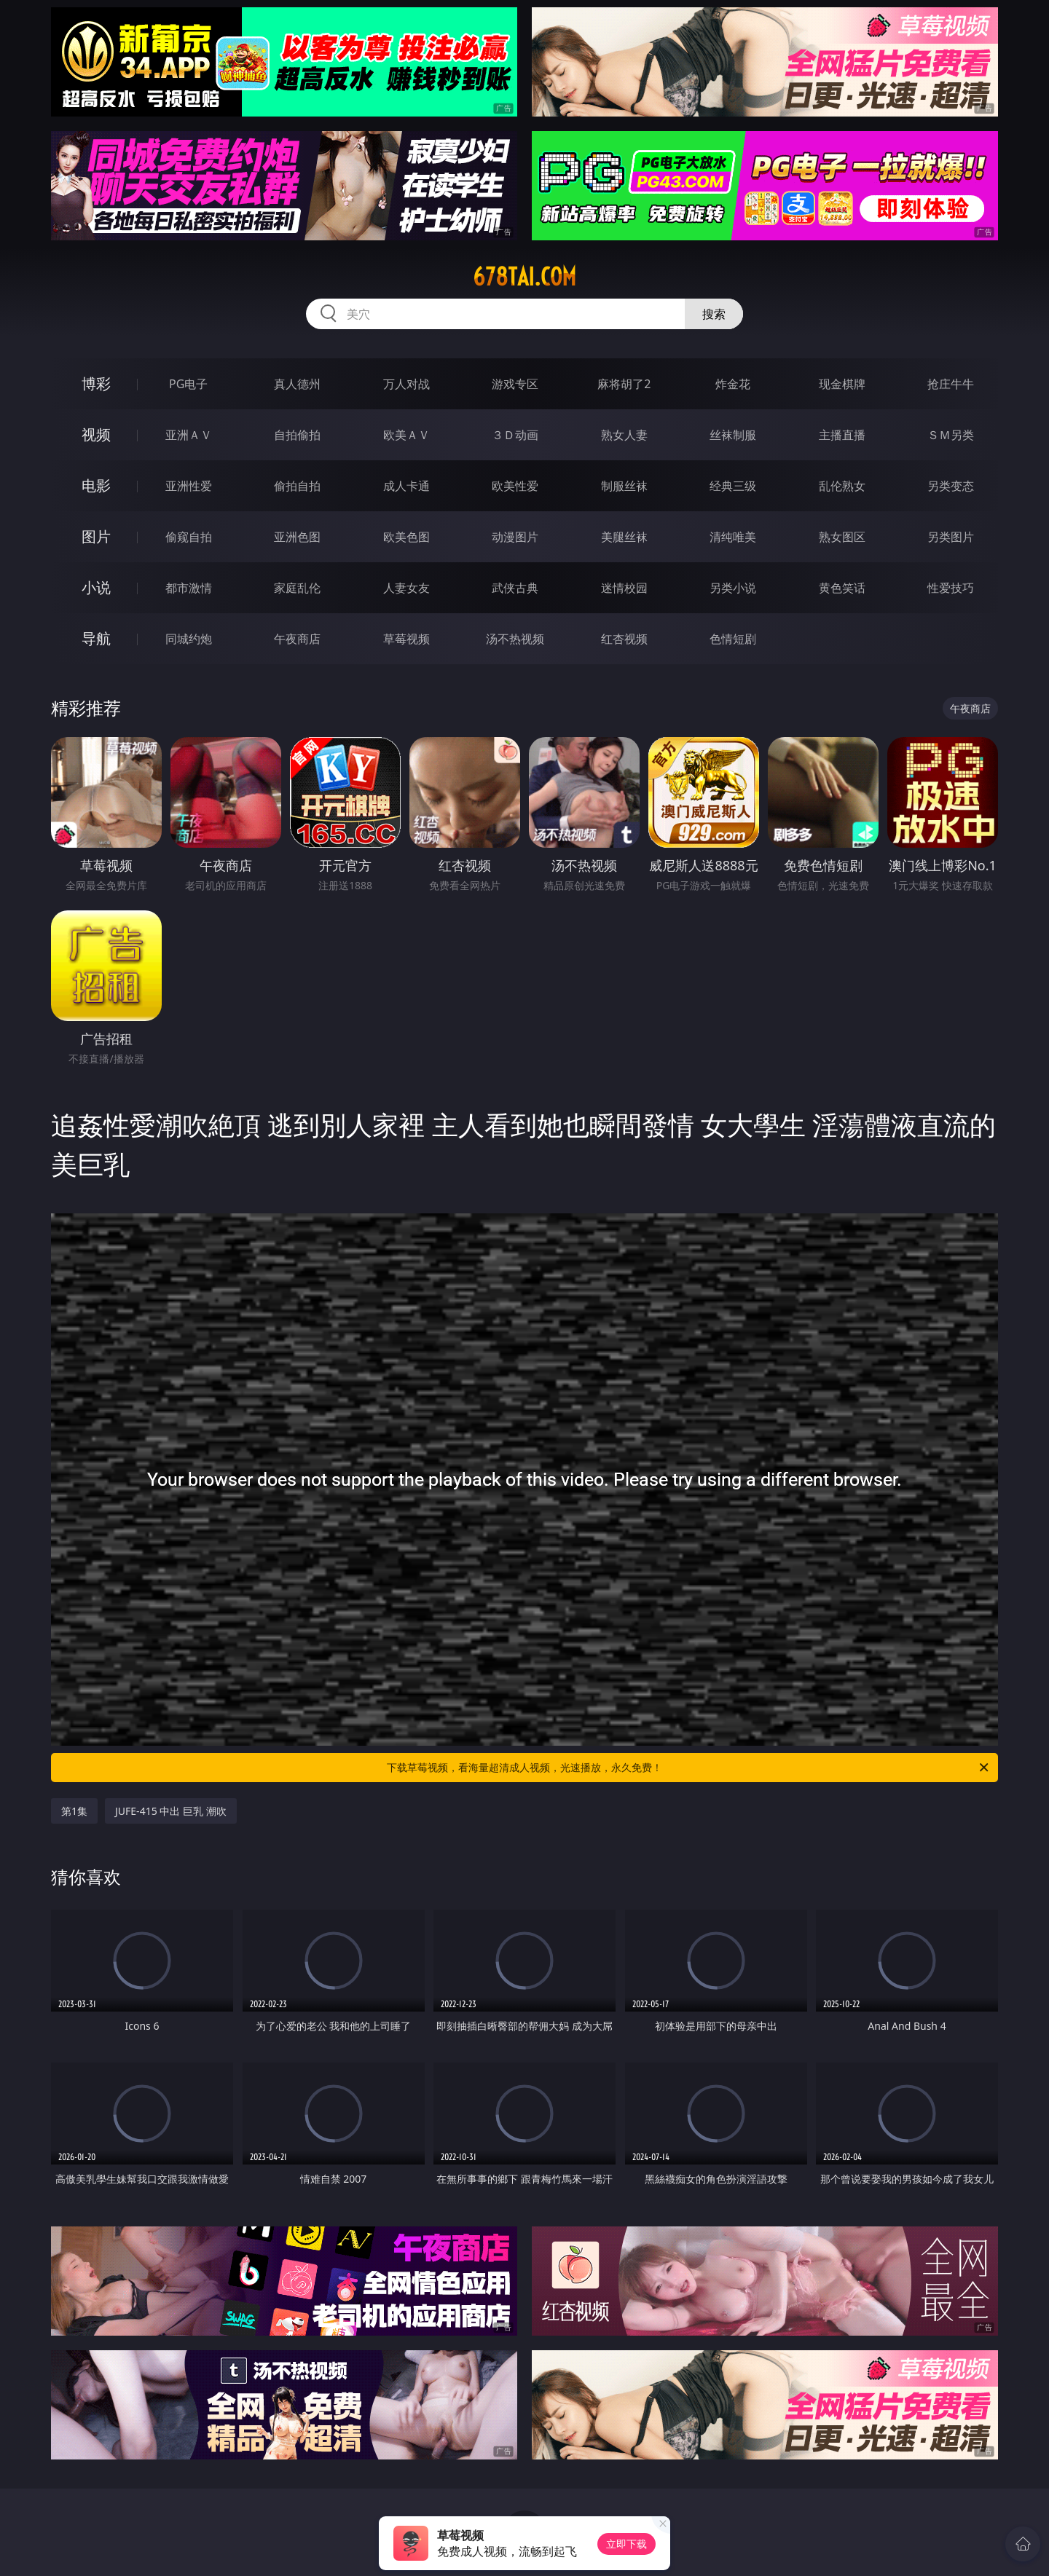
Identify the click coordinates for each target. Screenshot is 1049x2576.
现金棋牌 (842, 384)
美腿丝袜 (624, 537)
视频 (96, 434)
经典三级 (733, 486)
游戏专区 (515, 384)
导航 (96, 638)
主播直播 (842, 435)
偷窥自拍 (188, 537)
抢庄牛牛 (950, 384)
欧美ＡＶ (406, 435)
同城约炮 (188, 639)
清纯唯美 (733, 537)
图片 (96, 536)
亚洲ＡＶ (188, 435)
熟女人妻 (624, 435)
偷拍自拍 (297, 486)
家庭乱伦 (297, 588)
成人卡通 (406, 486)
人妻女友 (406, 588)
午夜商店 (297, 639)
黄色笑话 (842, 588)
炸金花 (732, 384)
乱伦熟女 (842, 486)
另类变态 (950, 486)
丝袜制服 (733, 435)
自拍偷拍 (297, 435)
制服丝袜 (624, 486)
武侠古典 (515, 588)
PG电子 (188, 384)
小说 (96, 587)
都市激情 (188, 588)
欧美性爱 (515, 486)
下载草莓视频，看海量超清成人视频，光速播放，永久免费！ (689, 1767)
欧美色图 (406, 537)
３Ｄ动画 (515, 435)
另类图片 (950, 537)
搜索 (714, 314)
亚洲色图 (297, 537)
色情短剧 (733, 639)
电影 (96, 485)
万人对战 (406, 384)
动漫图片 (515, 537)
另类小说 (733, 588)
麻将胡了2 (624, 384)
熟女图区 (842, 537)
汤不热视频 (515, 639)
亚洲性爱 (188, 486)
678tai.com (524, 276)
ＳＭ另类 (950, 435)
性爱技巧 (950, 588)
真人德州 (297, 384)
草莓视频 (406, 639)
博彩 (96, 383)
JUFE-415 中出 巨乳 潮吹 (171, 1811)
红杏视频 (624, 639)
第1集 (74, 1811)
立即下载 (626, 2544)
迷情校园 (624, 588)
